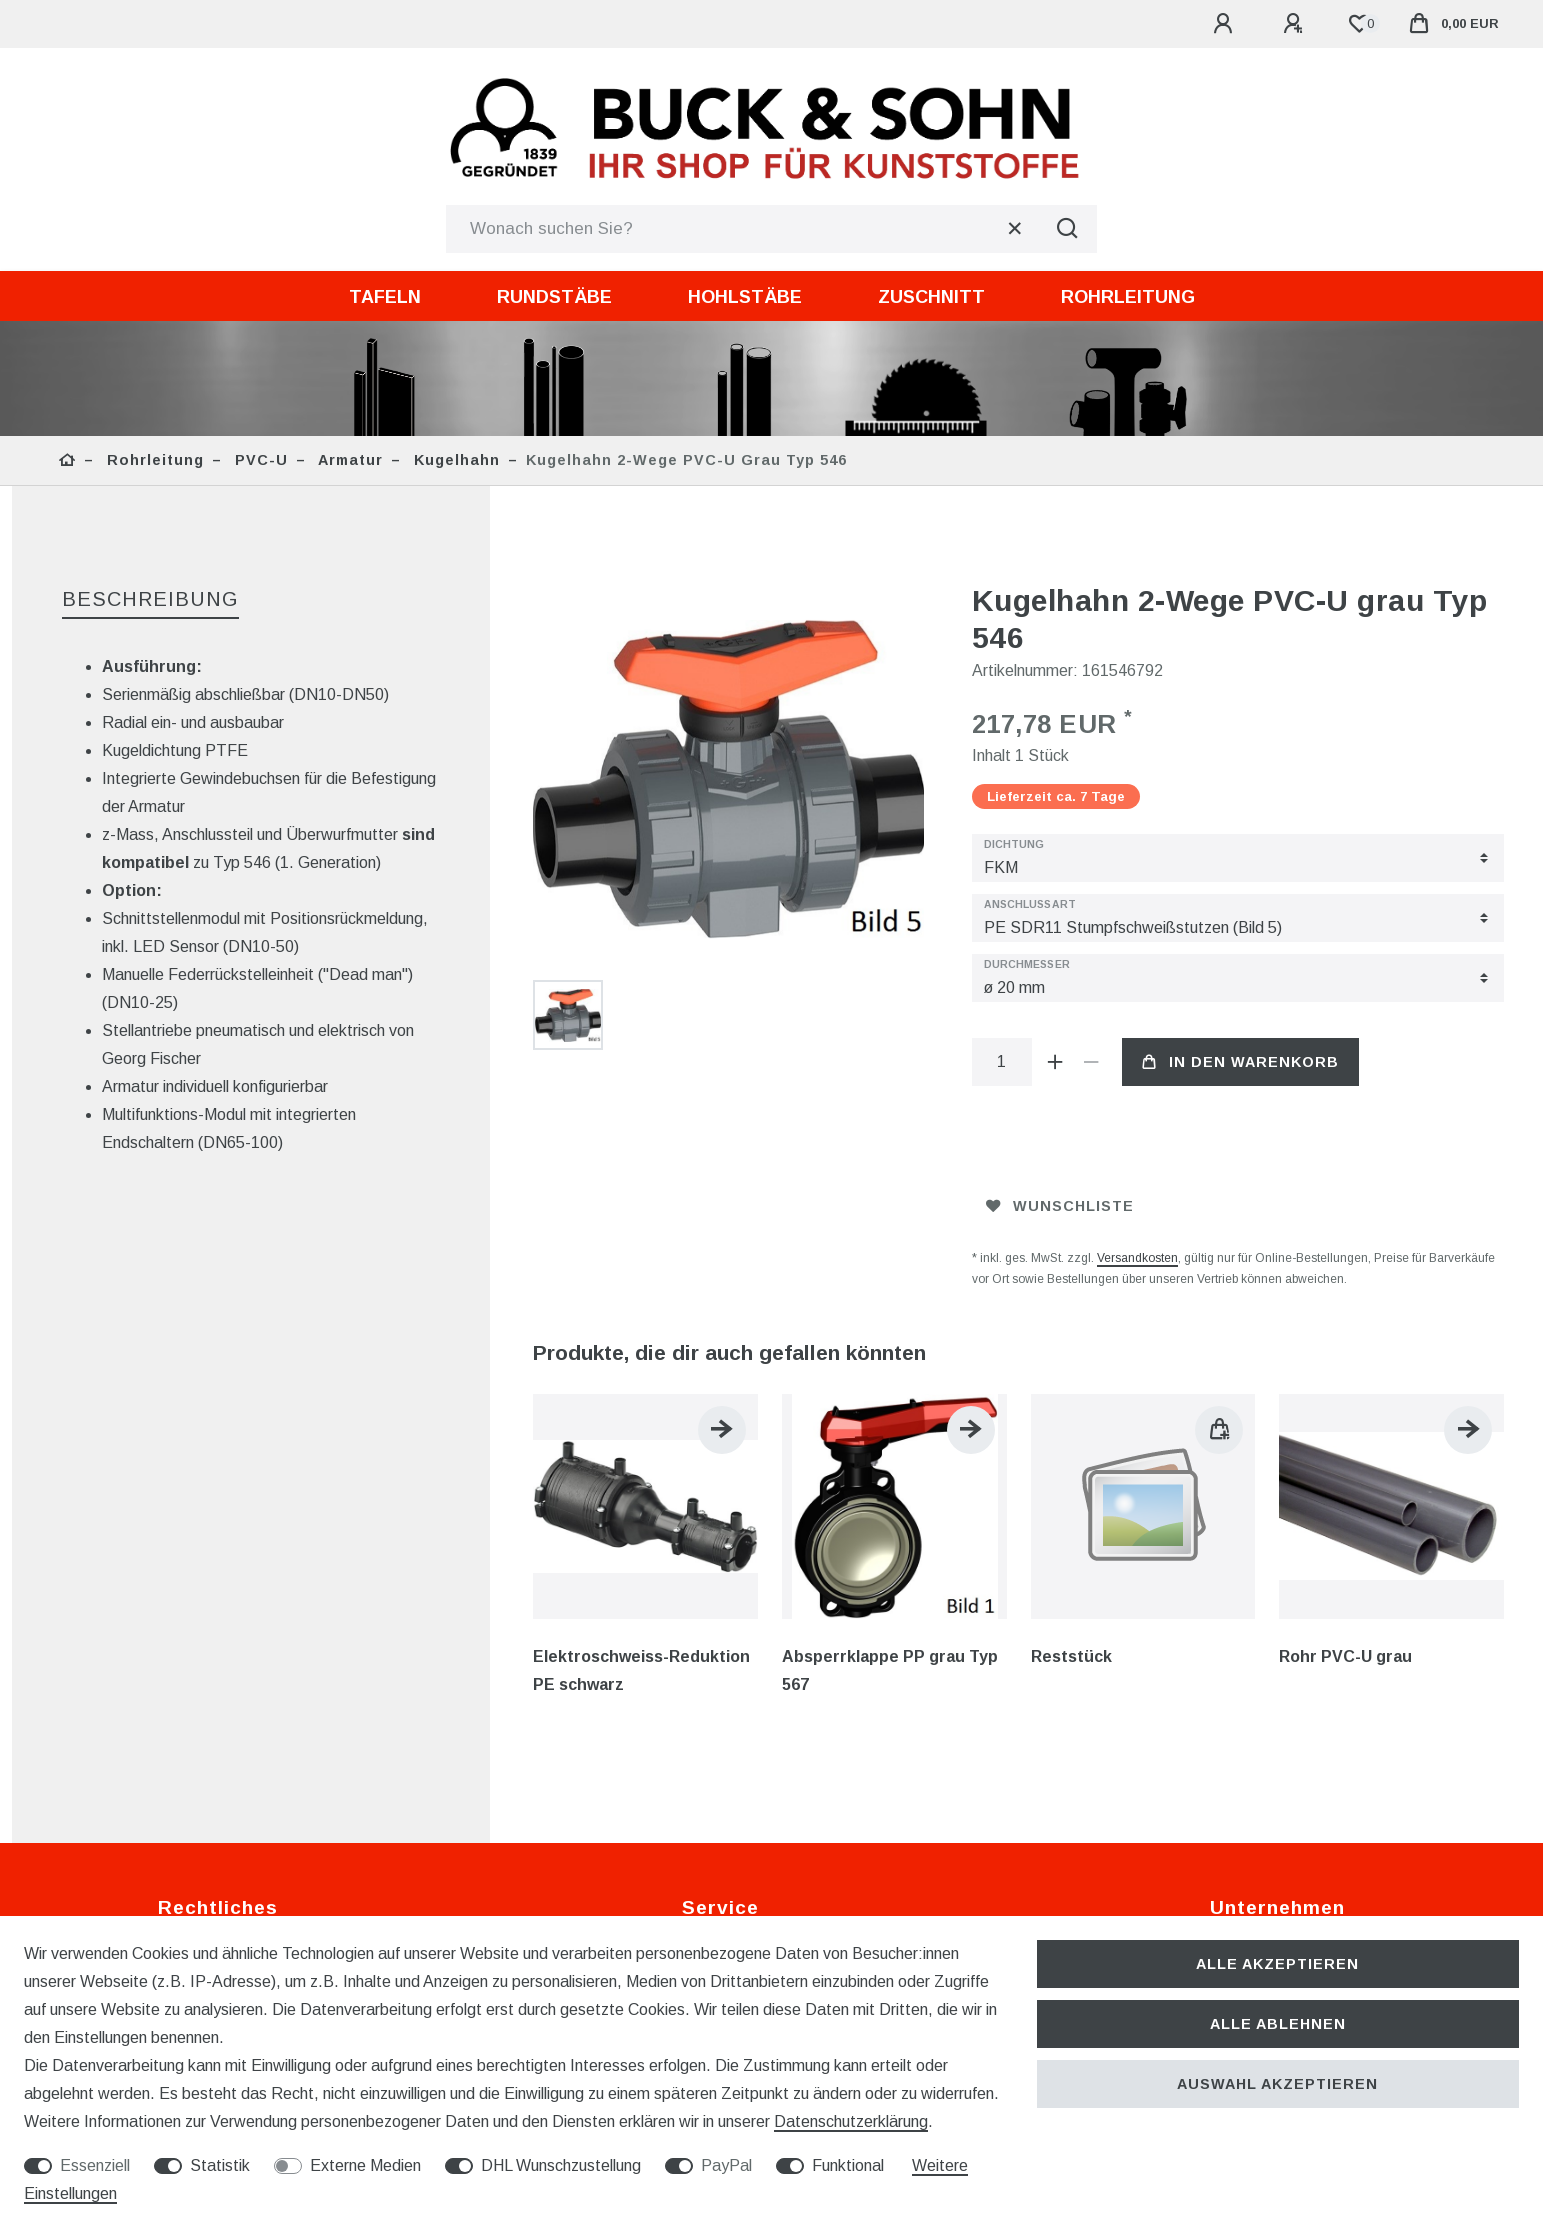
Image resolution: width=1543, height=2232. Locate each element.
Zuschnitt (931, 297)
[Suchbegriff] (741, 229)
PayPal (726, 2165)
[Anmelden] (1226, 24)
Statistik (220, 2165)
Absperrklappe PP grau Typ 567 (890, 1670)
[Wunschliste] (1359, 24)
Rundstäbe (554, 297)
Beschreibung (150, 599)
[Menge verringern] (1092, 1062)
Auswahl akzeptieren (1277, 2084)
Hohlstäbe (745, 297)
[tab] (150, 600)
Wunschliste (1060, 1206)
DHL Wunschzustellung (561, 2165)
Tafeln (385, 297)
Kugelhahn (454, 460)
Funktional (848, 2165)
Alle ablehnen (1278, 2024)
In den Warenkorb (1240, 1062)
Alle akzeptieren (1277, 1964)
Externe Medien (365, 2165)
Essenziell (95, 2165)
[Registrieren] (1296, 24)
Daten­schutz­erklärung (851, 2121)
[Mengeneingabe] (1002, 1062)
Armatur (348, 460)
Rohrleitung (1128, 297)
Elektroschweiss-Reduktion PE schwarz (641, 1670)
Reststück (1071, 1656)
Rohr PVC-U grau (1345, 1656)
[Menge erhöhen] (1056, 1062)
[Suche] (1067, 229)
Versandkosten (1137, 1258)
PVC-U (259, 460)
